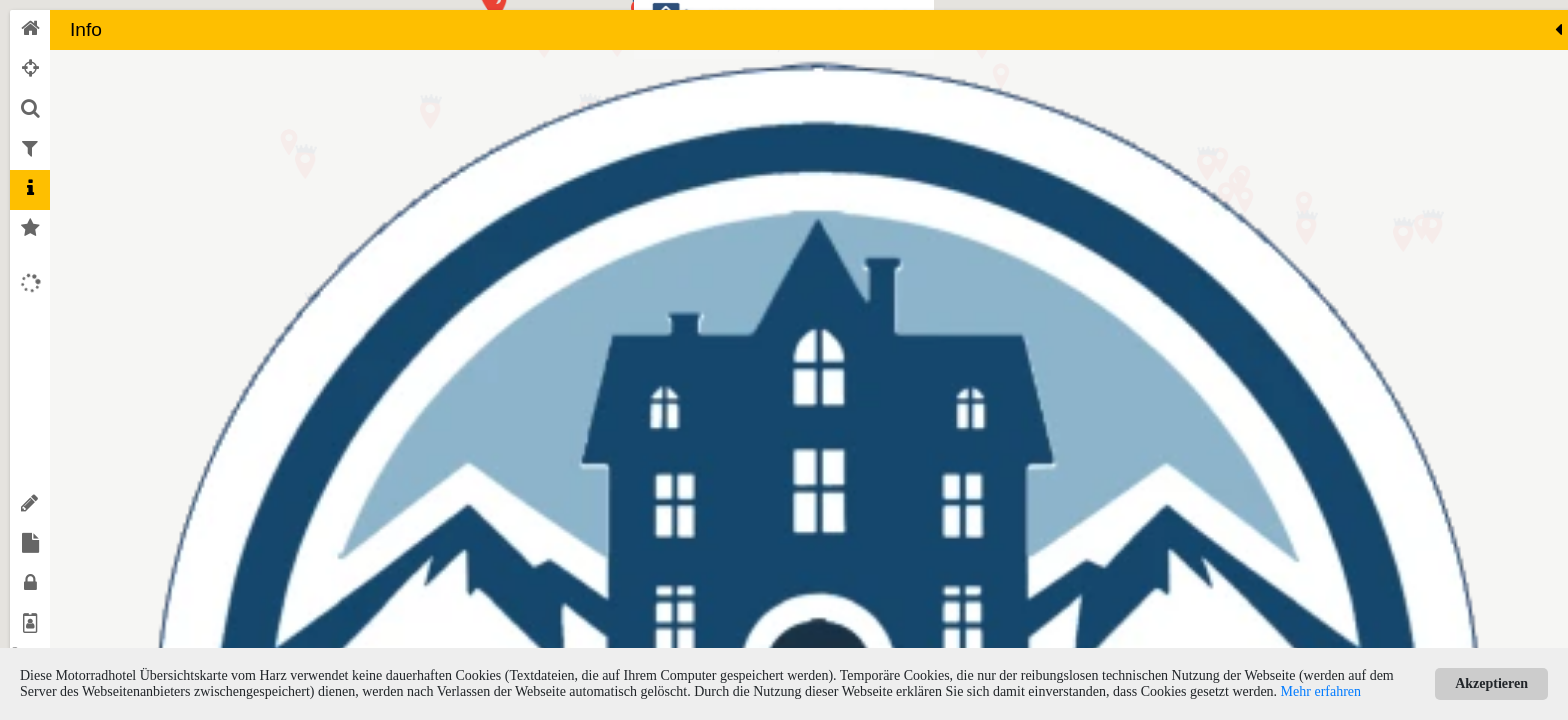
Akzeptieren (1491, 683)
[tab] (30, 30)
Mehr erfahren (1321, 691)
